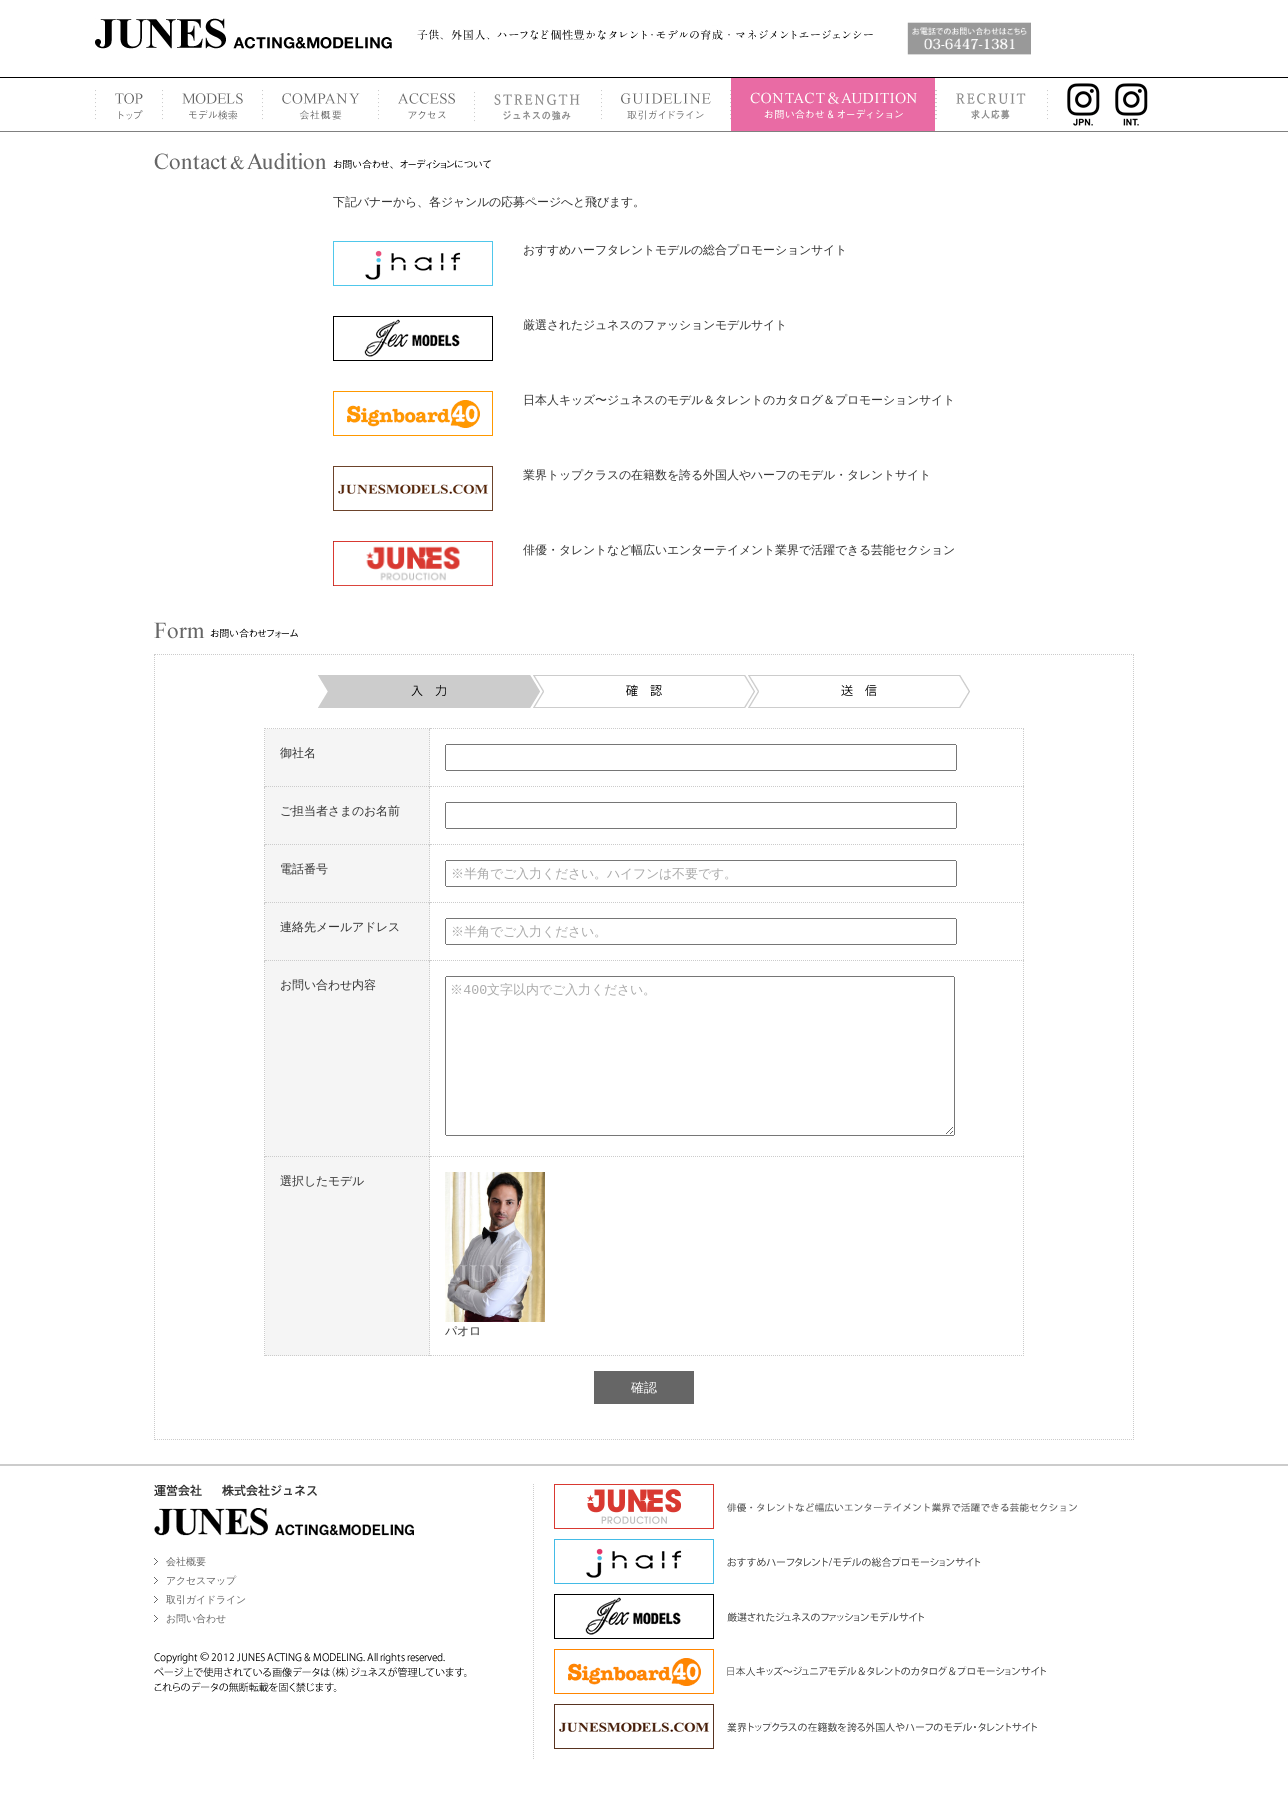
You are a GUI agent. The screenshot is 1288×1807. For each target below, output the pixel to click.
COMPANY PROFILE (320, 104)
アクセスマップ (201, 1610)
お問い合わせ (196, 1648)
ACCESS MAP (426, 104)
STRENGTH (537, 104)
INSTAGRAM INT (1137, 104)
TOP (128, 104)
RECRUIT (992, 104)
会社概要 (186, 1591)
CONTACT (833, 104)
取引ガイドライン (206, 1629)
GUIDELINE (665, 104)
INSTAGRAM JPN (1078, 104)
